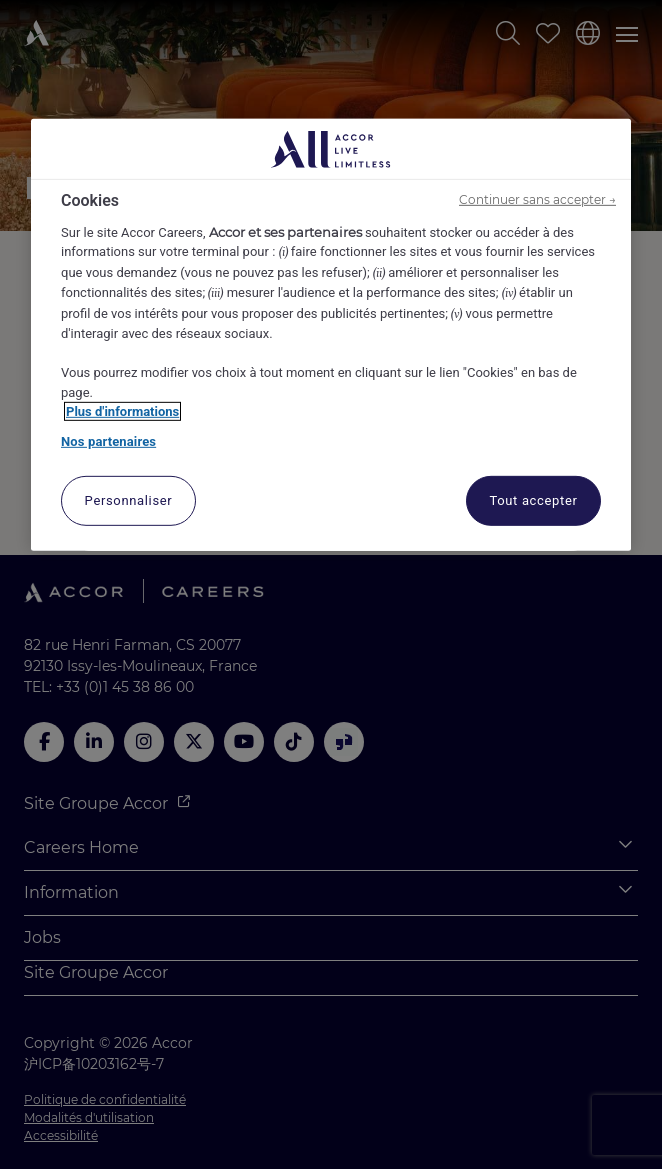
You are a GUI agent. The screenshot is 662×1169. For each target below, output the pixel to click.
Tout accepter (533, 500)
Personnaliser (129, 500)
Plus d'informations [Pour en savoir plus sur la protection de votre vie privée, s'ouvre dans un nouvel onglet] (122, 411)
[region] (331, 335)
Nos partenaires (108, 441)
